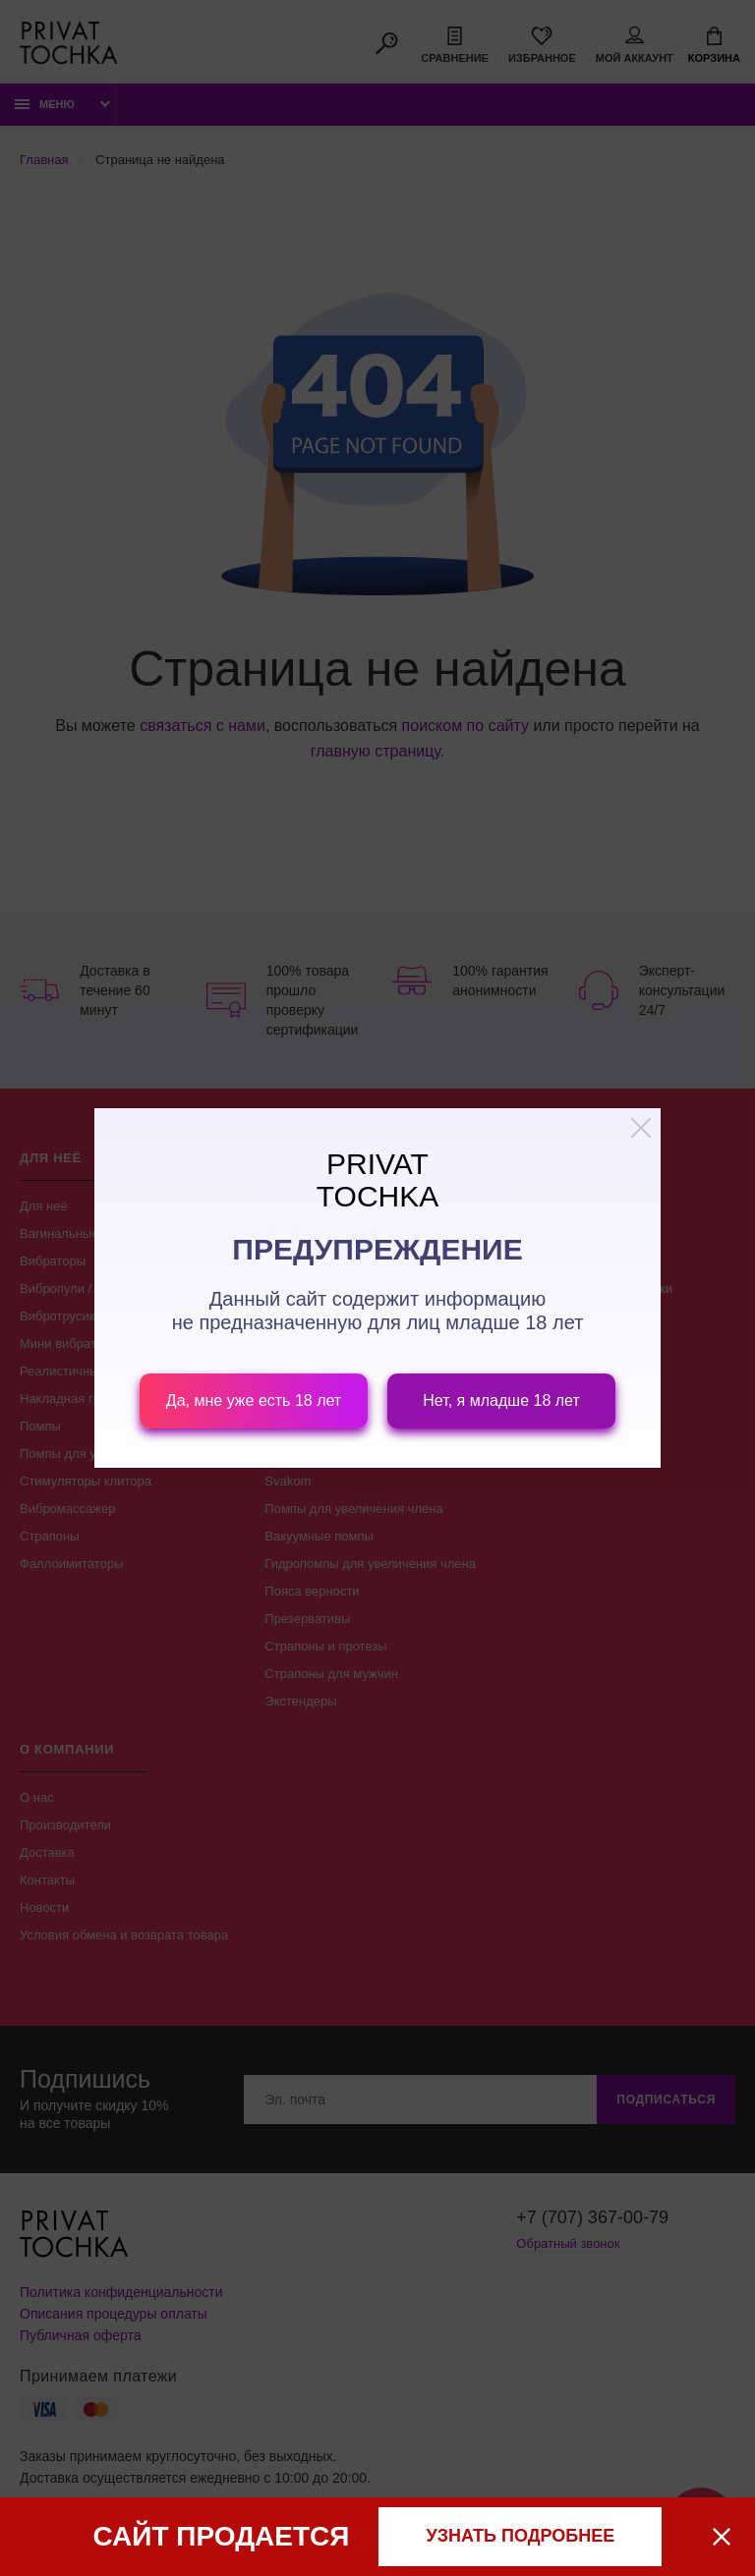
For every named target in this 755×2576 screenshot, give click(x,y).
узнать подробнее (521, 2536)
